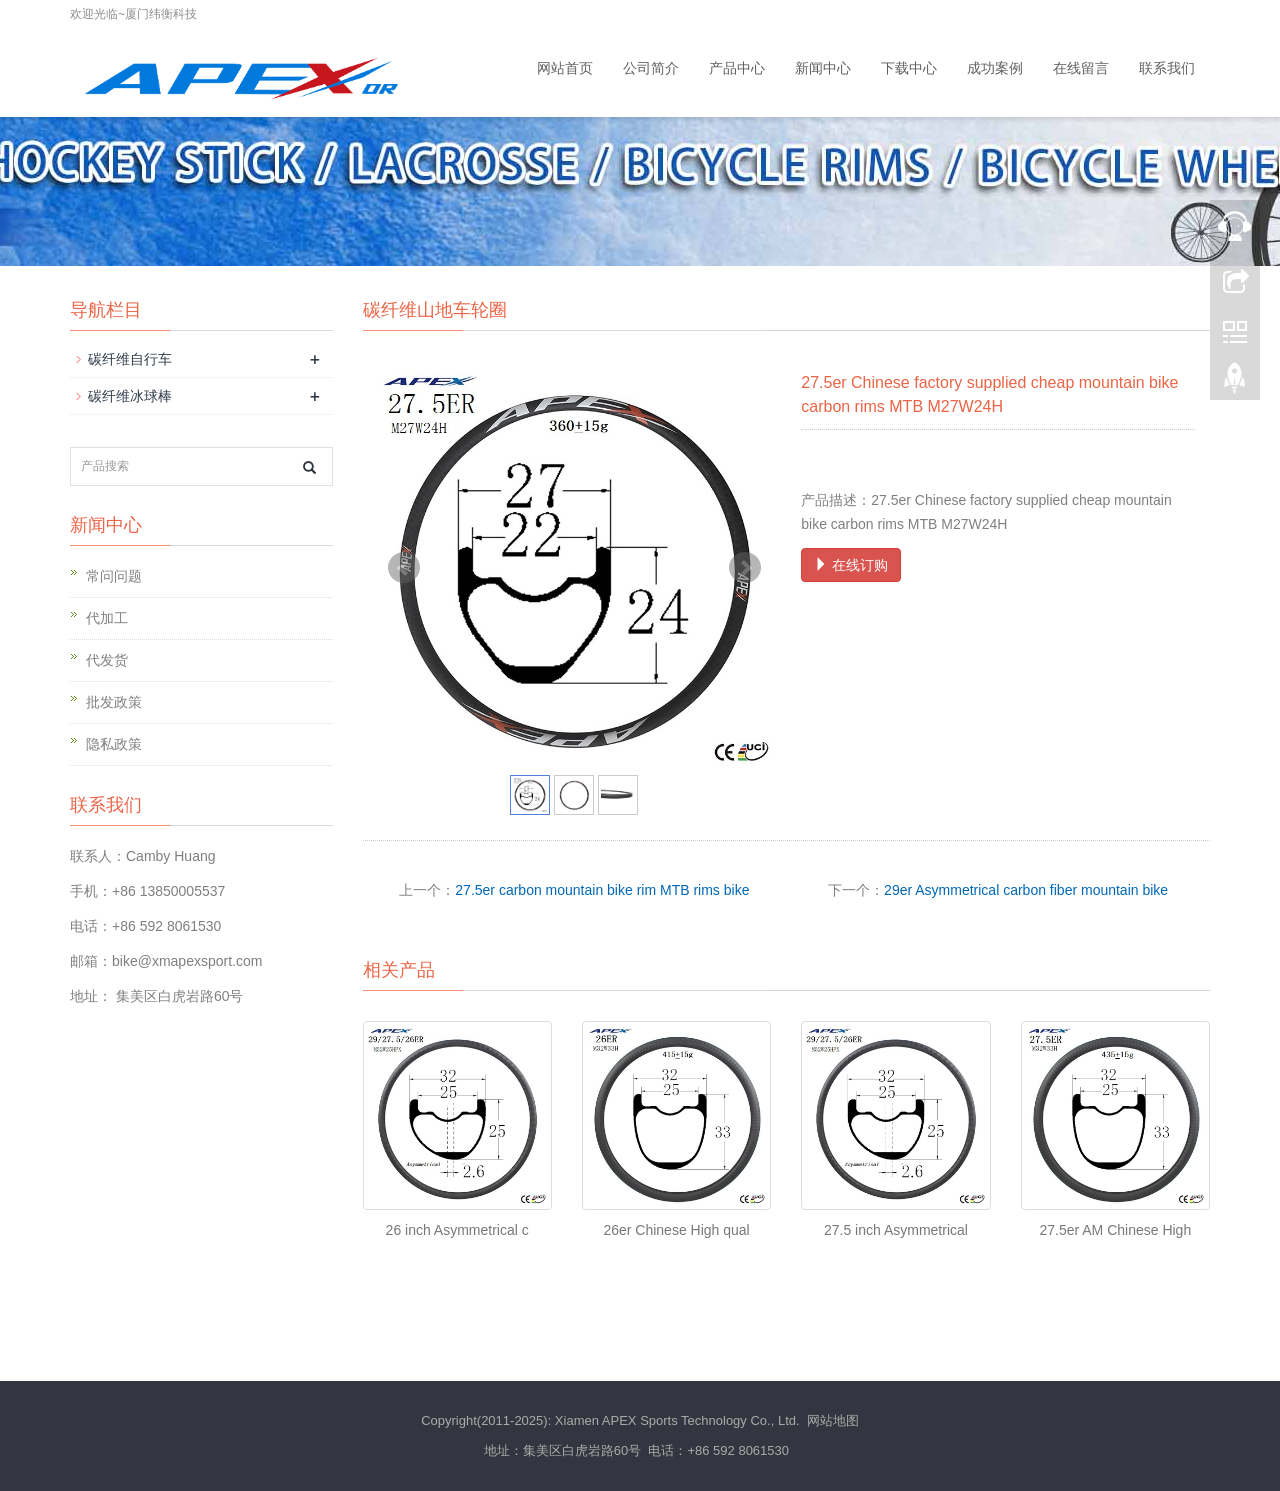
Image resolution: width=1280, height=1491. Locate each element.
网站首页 (565, 68)
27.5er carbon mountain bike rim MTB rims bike (602, 890)
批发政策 (114, 702)
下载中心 (909, 68)
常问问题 (114, 576)
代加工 (107, 618)
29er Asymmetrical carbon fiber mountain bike (1026, 890)
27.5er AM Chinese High (1115, 1230)
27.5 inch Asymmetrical (896, 1230)
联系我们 (1167, 68)
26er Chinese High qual (676, 1230)
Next (745, 568)
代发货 (107, 660)
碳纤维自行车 (130, 359)
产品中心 (737, 68)
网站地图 (833, 1420)
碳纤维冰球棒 (130, 396)
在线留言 (1081, 68)
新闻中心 (823, 68)
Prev (404, 568)
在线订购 (851, 565)
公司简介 (651, 68)
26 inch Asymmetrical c (457, 1230)
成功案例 (995, 68)
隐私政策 (114, 744)
